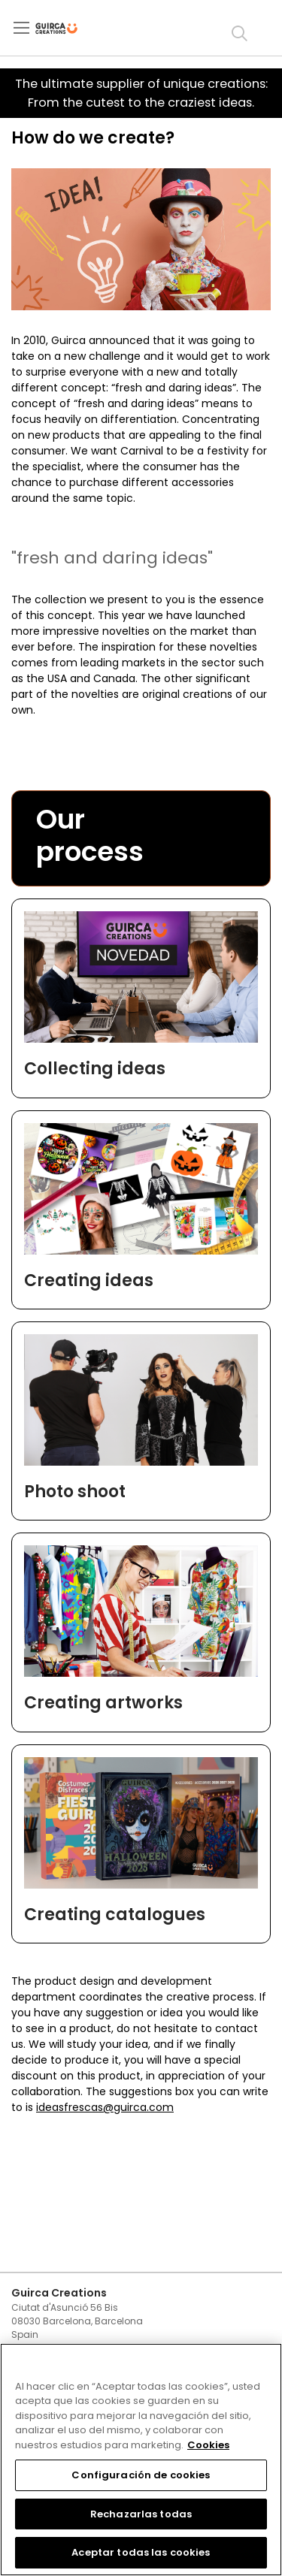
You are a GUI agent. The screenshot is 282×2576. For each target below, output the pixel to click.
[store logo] (68, 29)
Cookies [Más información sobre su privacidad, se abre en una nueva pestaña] (208, 2445)
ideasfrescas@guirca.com (105, 2107)
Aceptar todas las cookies (140, 2552)
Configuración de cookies (140, 2475)
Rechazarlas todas (141, 2514)
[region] (141, 2459)
